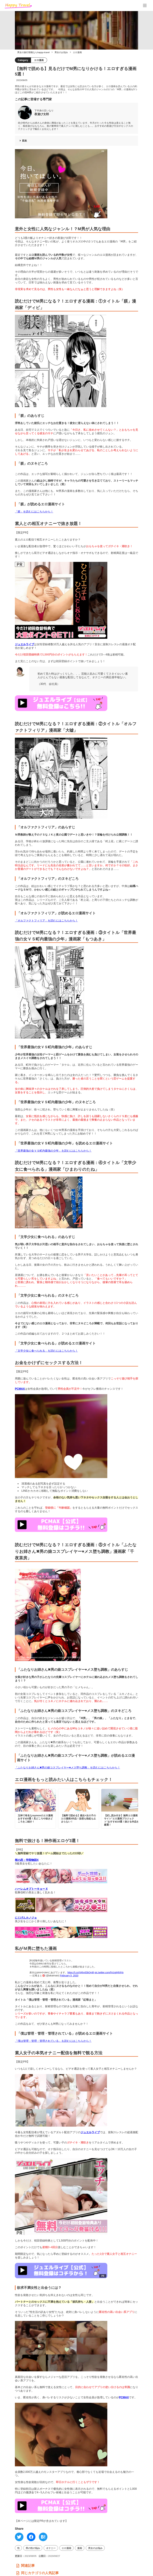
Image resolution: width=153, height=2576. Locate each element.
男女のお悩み (95, 2548)
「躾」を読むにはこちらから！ (34, 511)
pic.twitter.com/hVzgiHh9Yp (108, 1972)
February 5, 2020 (69, 1975)
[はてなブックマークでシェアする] (43, 2537)
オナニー (51, 2548)
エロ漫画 (66, 2548)
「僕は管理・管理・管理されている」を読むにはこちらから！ (53, 2040)
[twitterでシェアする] (19, 2537)
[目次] (76, 141)
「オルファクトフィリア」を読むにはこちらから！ (46, 920)
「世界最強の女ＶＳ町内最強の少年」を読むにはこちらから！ (53, 1150)
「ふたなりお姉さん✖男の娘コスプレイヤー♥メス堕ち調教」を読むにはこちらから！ (67, 1767)
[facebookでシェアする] (31, 2537)
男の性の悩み (33, 2548)
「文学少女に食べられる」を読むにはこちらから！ (46, 1350)
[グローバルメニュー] (145, 5)
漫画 (79, 2548)
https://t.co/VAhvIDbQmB (80, 1972)
